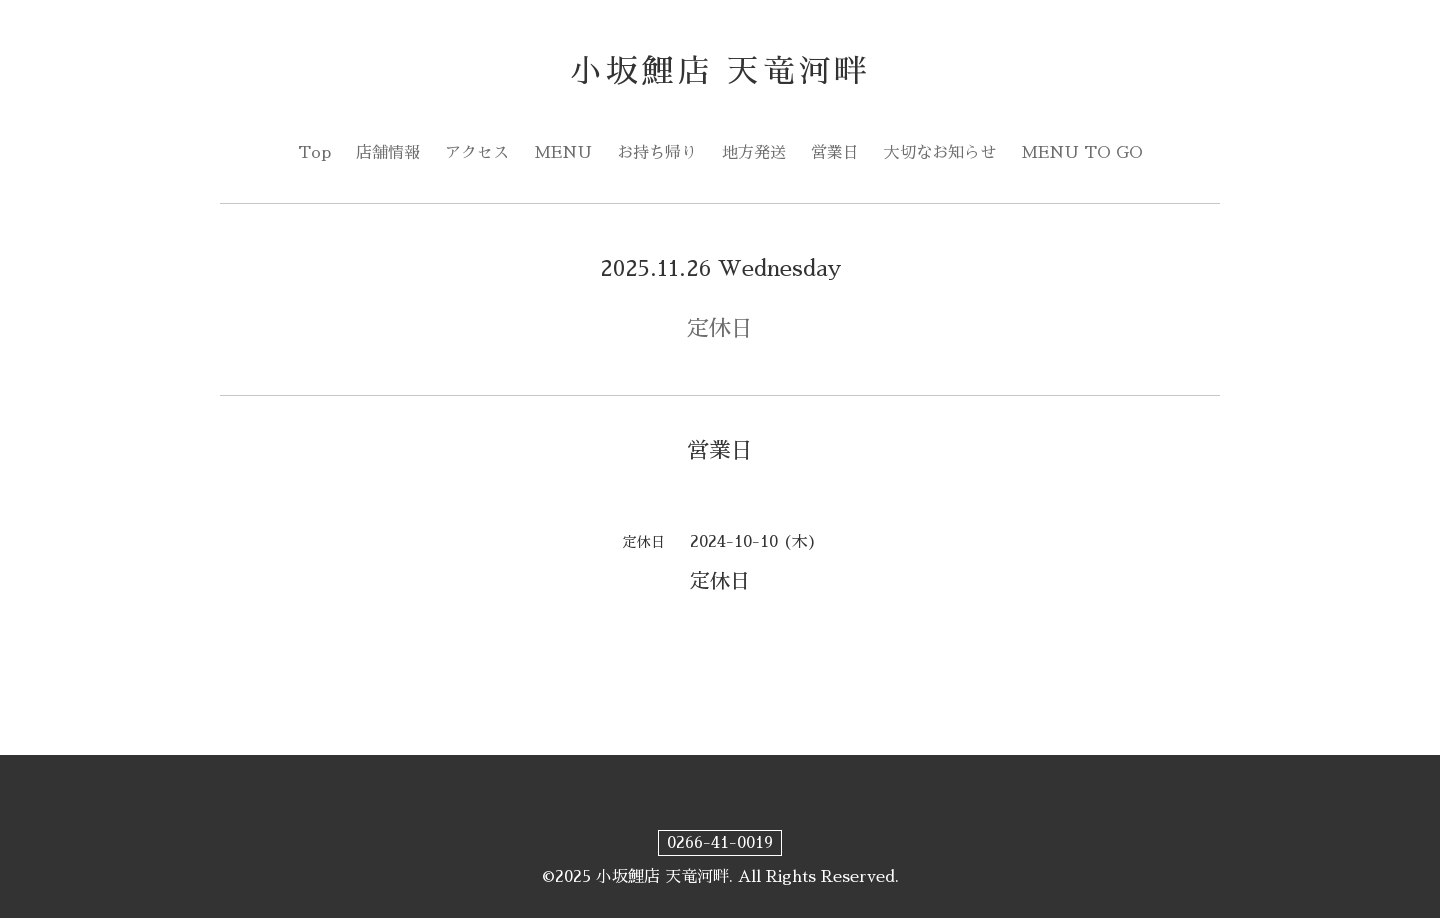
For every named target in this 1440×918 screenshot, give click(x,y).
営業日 (835, 153)
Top (314, 153)
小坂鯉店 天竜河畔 (720, 71)
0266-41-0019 (720, 843)
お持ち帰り (657, 153)
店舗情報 (388, 153)
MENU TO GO (1082, 153)
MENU (563, 153)
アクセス (477, 153)
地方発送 (754, 153)
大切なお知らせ (940, 153)
